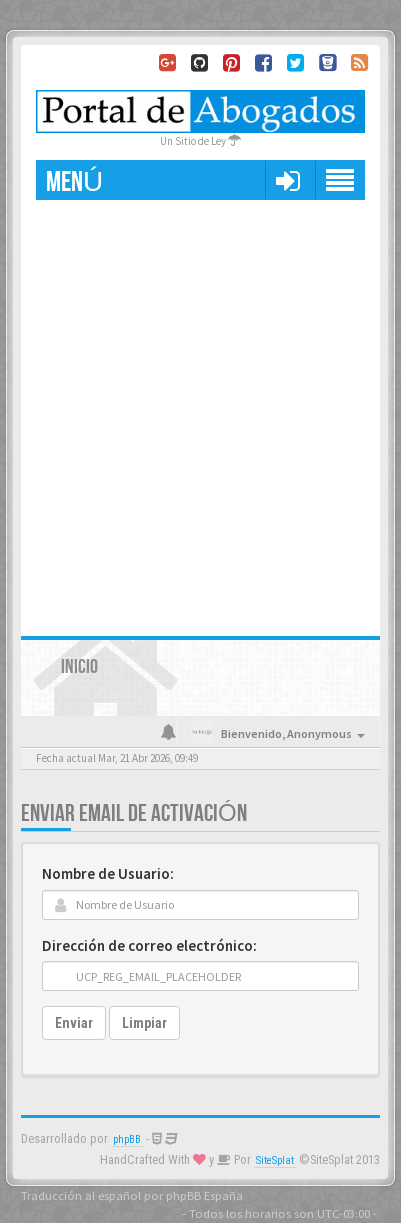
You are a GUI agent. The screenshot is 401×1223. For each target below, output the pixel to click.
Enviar (74, 1023)
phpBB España (204, 1195)
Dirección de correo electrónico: (149, 945)
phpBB (127, 1139)
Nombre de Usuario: (108, 873)
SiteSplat (275, 1160)
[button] (287, 180)
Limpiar (144, 1023)
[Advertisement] (200, 410)
